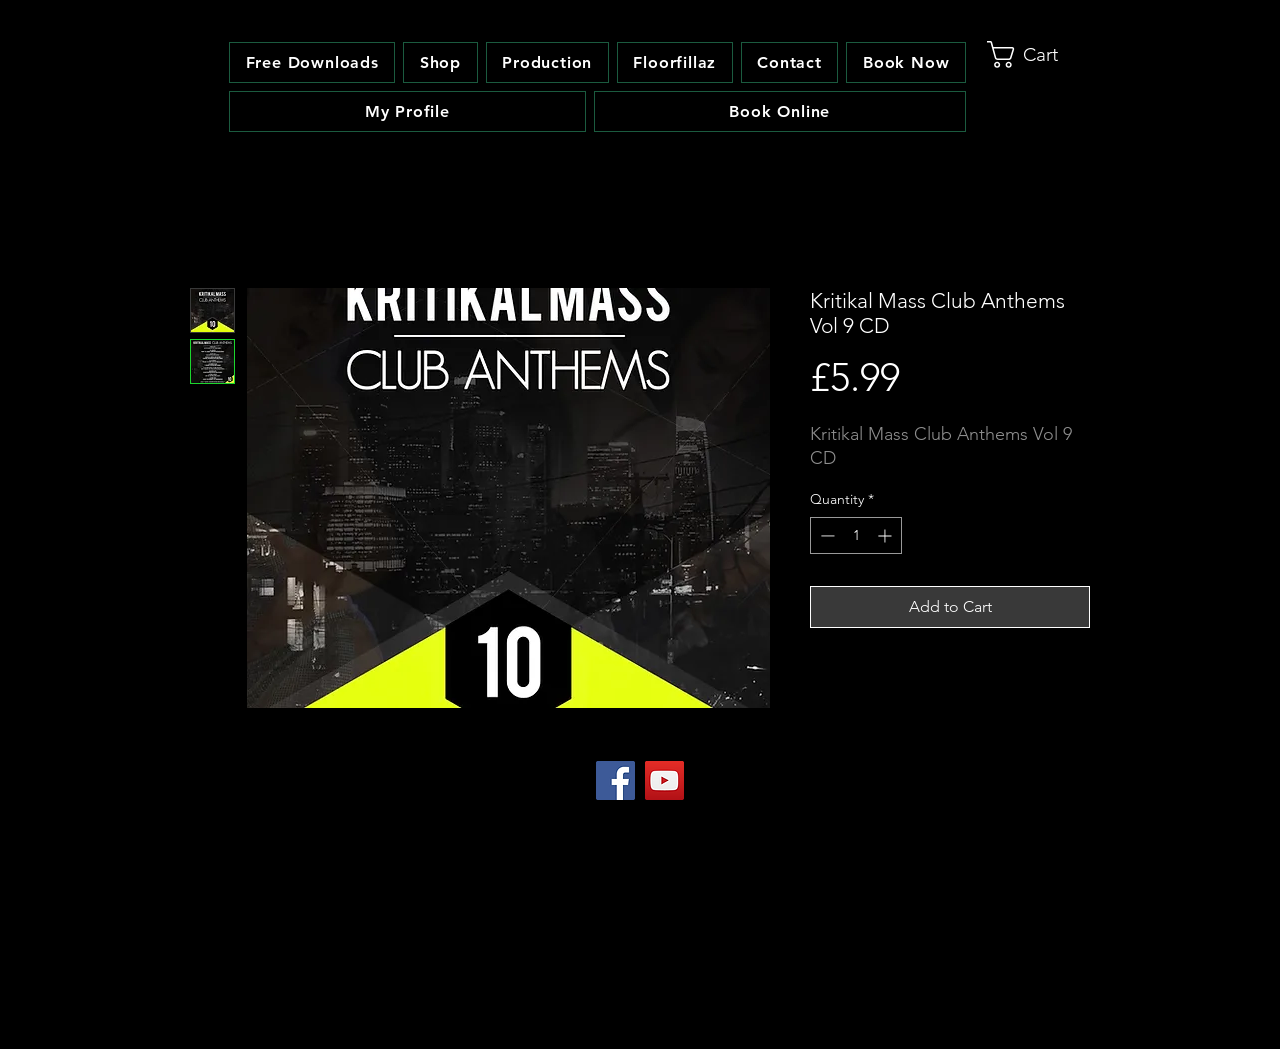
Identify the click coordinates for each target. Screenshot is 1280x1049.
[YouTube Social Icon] (664, 780)
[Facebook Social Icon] (615, 780)
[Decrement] (825, 535)
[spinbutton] (856, 535)
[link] (1039, 54)
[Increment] (886, 535)
